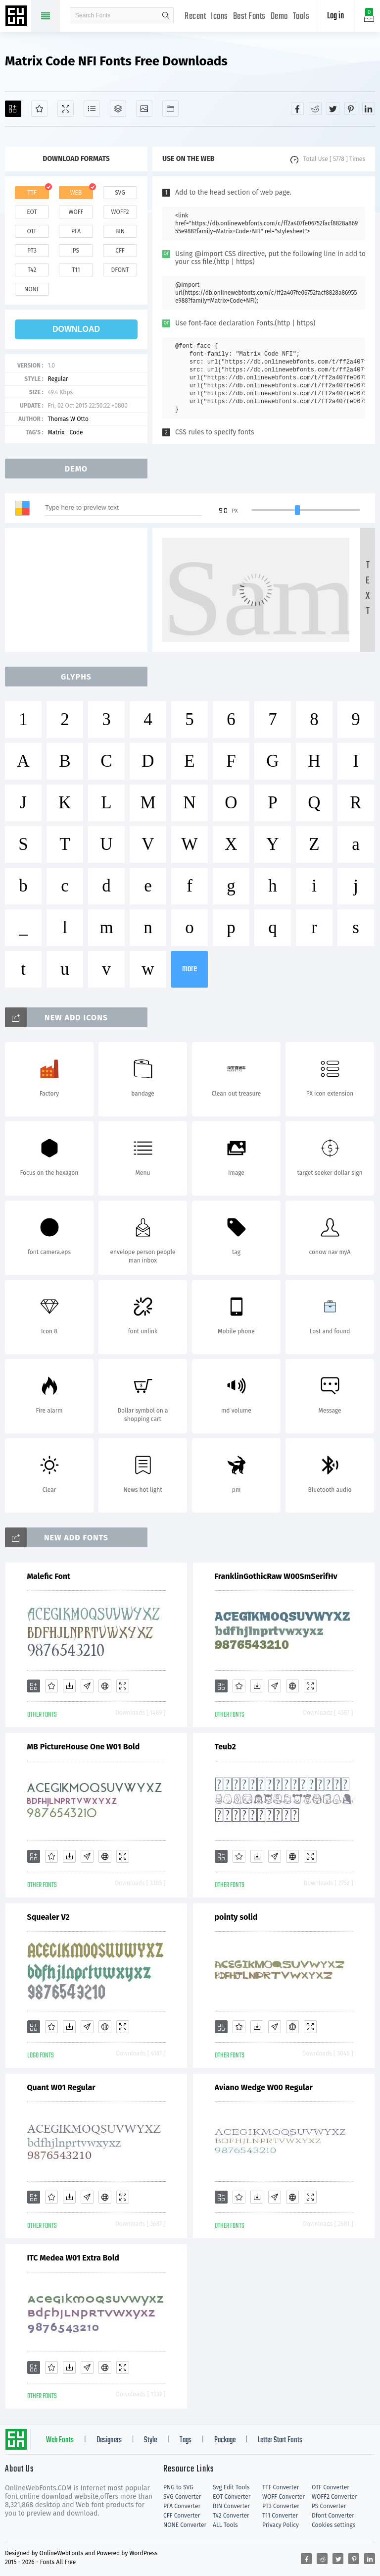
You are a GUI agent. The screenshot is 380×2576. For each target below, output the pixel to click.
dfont (120, 269)
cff (120, 250)
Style (150, 2440)
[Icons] (144, 109)
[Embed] (104, 1686)
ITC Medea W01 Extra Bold (73, 2257)
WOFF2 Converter (334, 2496)
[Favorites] (39, 109)
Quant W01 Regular (61, 2087)
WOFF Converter (283, 2496)
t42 (32, 269)
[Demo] (65, 109)
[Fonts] (170, 109)
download (76, 329)
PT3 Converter (280, 2506)
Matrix (56, 432)
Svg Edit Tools (231, 2487)
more (189, 969)
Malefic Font (49, 1576)
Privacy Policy (280, 2525)
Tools (301, 16)
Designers (109, 2440)
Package (225, 2440)
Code (76, 432)
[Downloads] (69, 1686)
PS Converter (329, 2506)
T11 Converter (280, 2515)
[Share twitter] (333, 108)
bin (120, 231)
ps (76, 250)
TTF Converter (280, 2487)
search (165, 15)
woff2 (120, 212)
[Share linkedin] (368, 108)
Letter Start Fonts (280, 2440)
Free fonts (17, 17)
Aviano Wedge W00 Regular (264, 2087)
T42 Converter (231, 2515)
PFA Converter (181, 2506)
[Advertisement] (79, 590)
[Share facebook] (297, 108)
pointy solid (236, 1917)
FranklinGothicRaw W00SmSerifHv (276, 1576)
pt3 (32, 250)
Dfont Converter (333, 2515)
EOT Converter (231, 2496)
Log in (335, 16)
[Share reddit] (315, 108)
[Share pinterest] (350, 108)
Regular (58, 378)
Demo (279, 16)
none (32, 289)
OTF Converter (330, 2487)
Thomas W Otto (68, 419)
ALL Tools (225, 2525)
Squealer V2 (48, 1917)
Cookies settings (333, 2525)
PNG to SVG (178, 2487)
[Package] (118, 109)
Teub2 (225, 1746)
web (76, 192)
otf (32, 231)
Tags (185, 2440)
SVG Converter (182, 2496)
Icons (219, 16)
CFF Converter (181, 2515)
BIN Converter (231, 2506)
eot (32, 212)
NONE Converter (184, 2525)
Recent (195, 16)
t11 (76, 269)
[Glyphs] (92, 109)
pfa (76, 231)
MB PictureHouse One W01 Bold (83, 1746)
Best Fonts (249, 16)
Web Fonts (60, 2440)
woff (75, 212)
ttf (31, 192)
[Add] (13, 109)
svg (120, 192)
